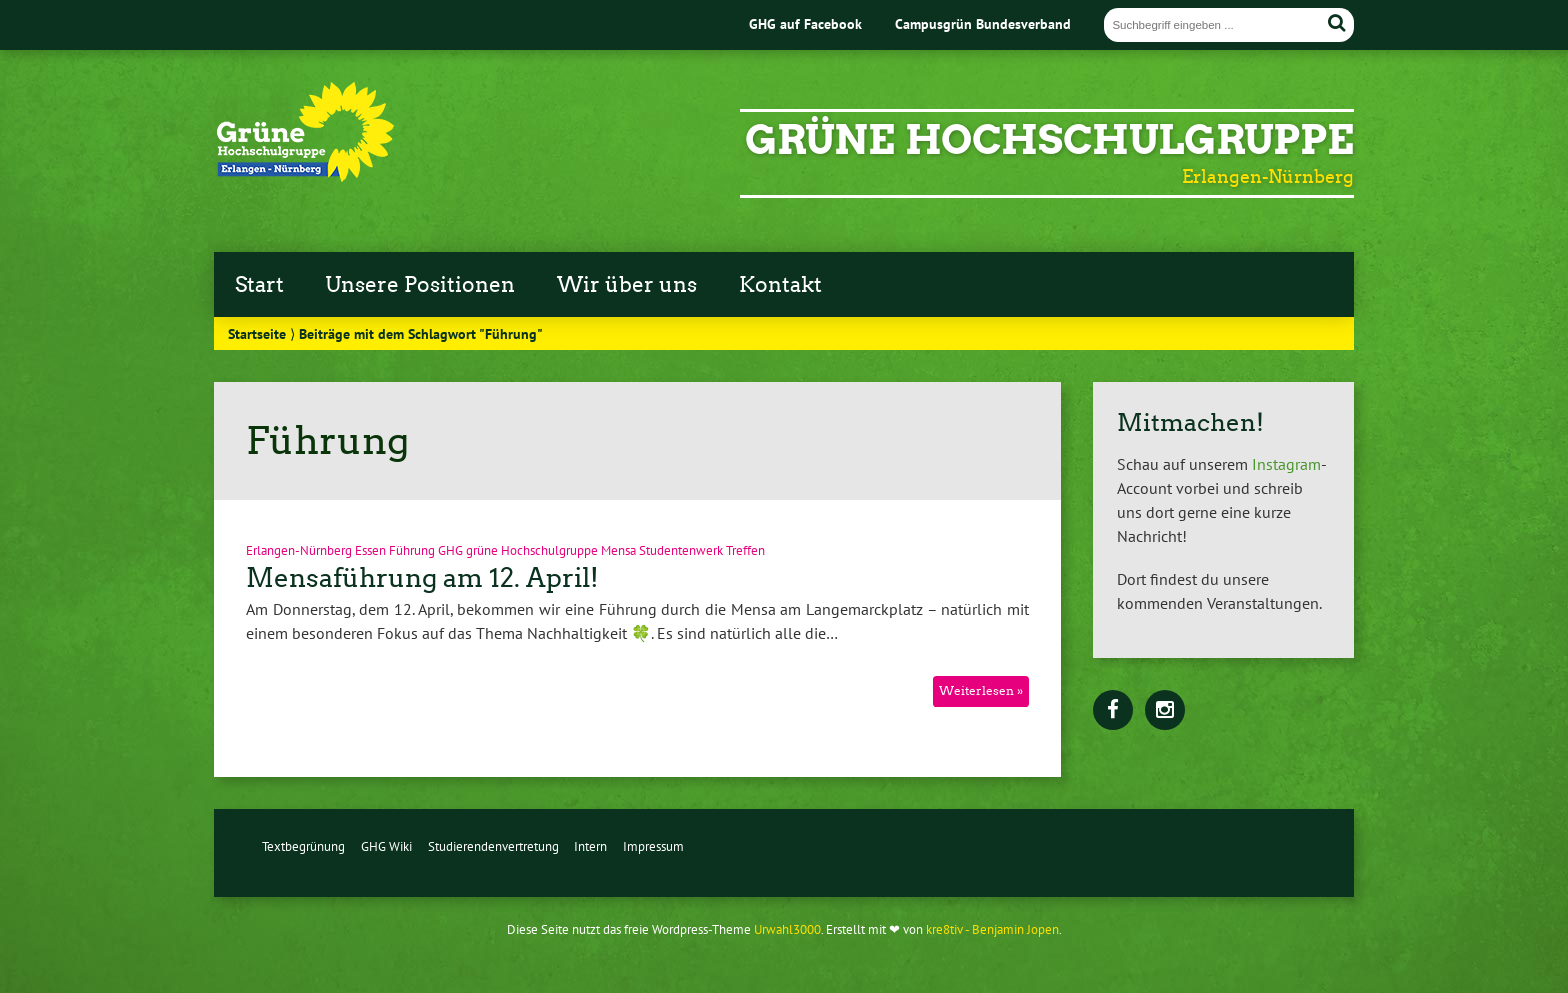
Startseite (257, 333)
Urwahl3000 (787, 929)
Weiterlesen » (981, 690)
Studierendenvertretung (493, 846)
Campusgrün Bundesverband (983, 23)
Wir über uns (627, 285)
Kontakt (780, 285)
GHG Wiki (386, 846)
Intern (590, 846)
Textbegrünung (303, 846)
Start (259, 285)
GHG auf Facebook (805, 23)
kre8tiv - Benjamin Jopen (992, 929)
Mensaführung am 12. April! (422, 578)
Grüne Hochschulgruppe (1049, 140)
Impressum (653, 846)
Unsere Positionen (420, 285)
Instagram (1286, 464)
